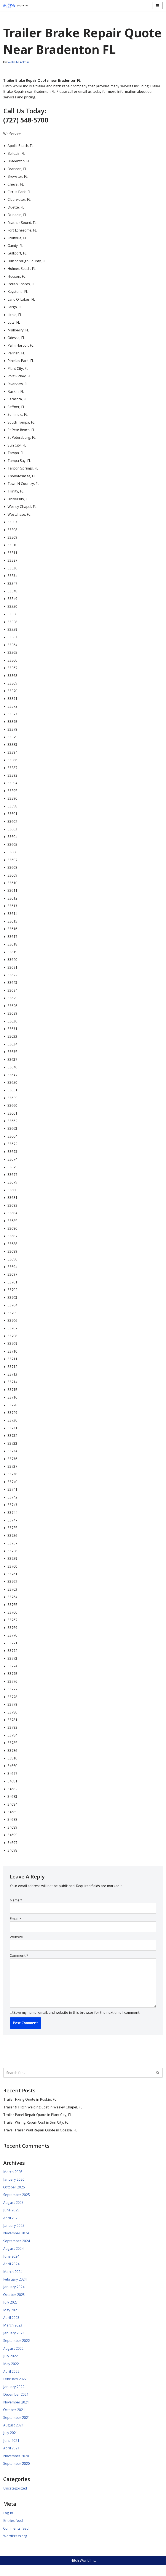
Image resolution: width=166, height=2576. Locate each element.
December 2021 (16, 2404)
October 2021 (14, 2420)
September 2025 (16, 2204)
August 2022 (13, 2358)
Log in (8, 2523)
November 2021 (16, 2412)
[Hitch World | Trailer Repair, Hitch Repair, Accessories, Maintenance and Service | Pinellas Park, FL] (16, 5)
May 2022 (11, 2373)
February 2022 (15, 2389)
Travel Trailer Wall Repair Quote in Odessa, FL (40, 2139)
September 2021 (16, 2427)
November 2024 (16, 2242)
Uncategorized (15, 2498)
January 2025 (13, 2234)
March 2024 (12, 2281)
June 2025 (11, 2219)
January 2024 (13, 2296)
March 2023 (12, 2335)
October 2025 (14, 2196)
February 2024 (15, 2289)
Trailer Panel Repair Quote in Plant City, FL (37, 2123)
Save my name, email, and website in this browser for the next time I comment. (76, 2021)
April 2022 (11, 2381)
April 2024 (11, 2273)
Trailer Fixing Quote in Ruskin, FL (30, 2108)
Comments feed (16, 2539)
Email (15, 1927)
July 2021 (10, 2443)
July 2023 (10, 2312)
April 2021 (11, 2458)
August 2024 (13, 2258)
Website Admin (18, 62)
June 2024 (11, 2265)
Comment (19, 1964)
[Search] (78, 2082)
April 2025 (11, 2227)
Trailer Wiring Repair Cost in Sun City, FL (36, 2131)
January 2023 (13, 2343)
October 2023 (14, 2304)
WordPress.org (15, 2546)
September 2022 (16, 2350)
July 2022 (10, 2366)
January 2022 (13, 2397)
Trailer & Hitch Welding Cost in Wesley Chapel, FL (43, 2116)
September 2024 (16, 2250)
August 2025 (13, 2211)
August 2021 (13, 2435)
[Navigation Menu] (158, 5)
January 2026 (13, 2188)
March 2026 (12, 2180)
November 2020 (16, 2466)
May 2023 (11, 2319)
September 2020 (16, 2474)
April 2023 (11, 2327)
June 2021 (11, 2451)
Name (16, 1908)
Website (16, 1945)
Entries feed (13, 2531)
